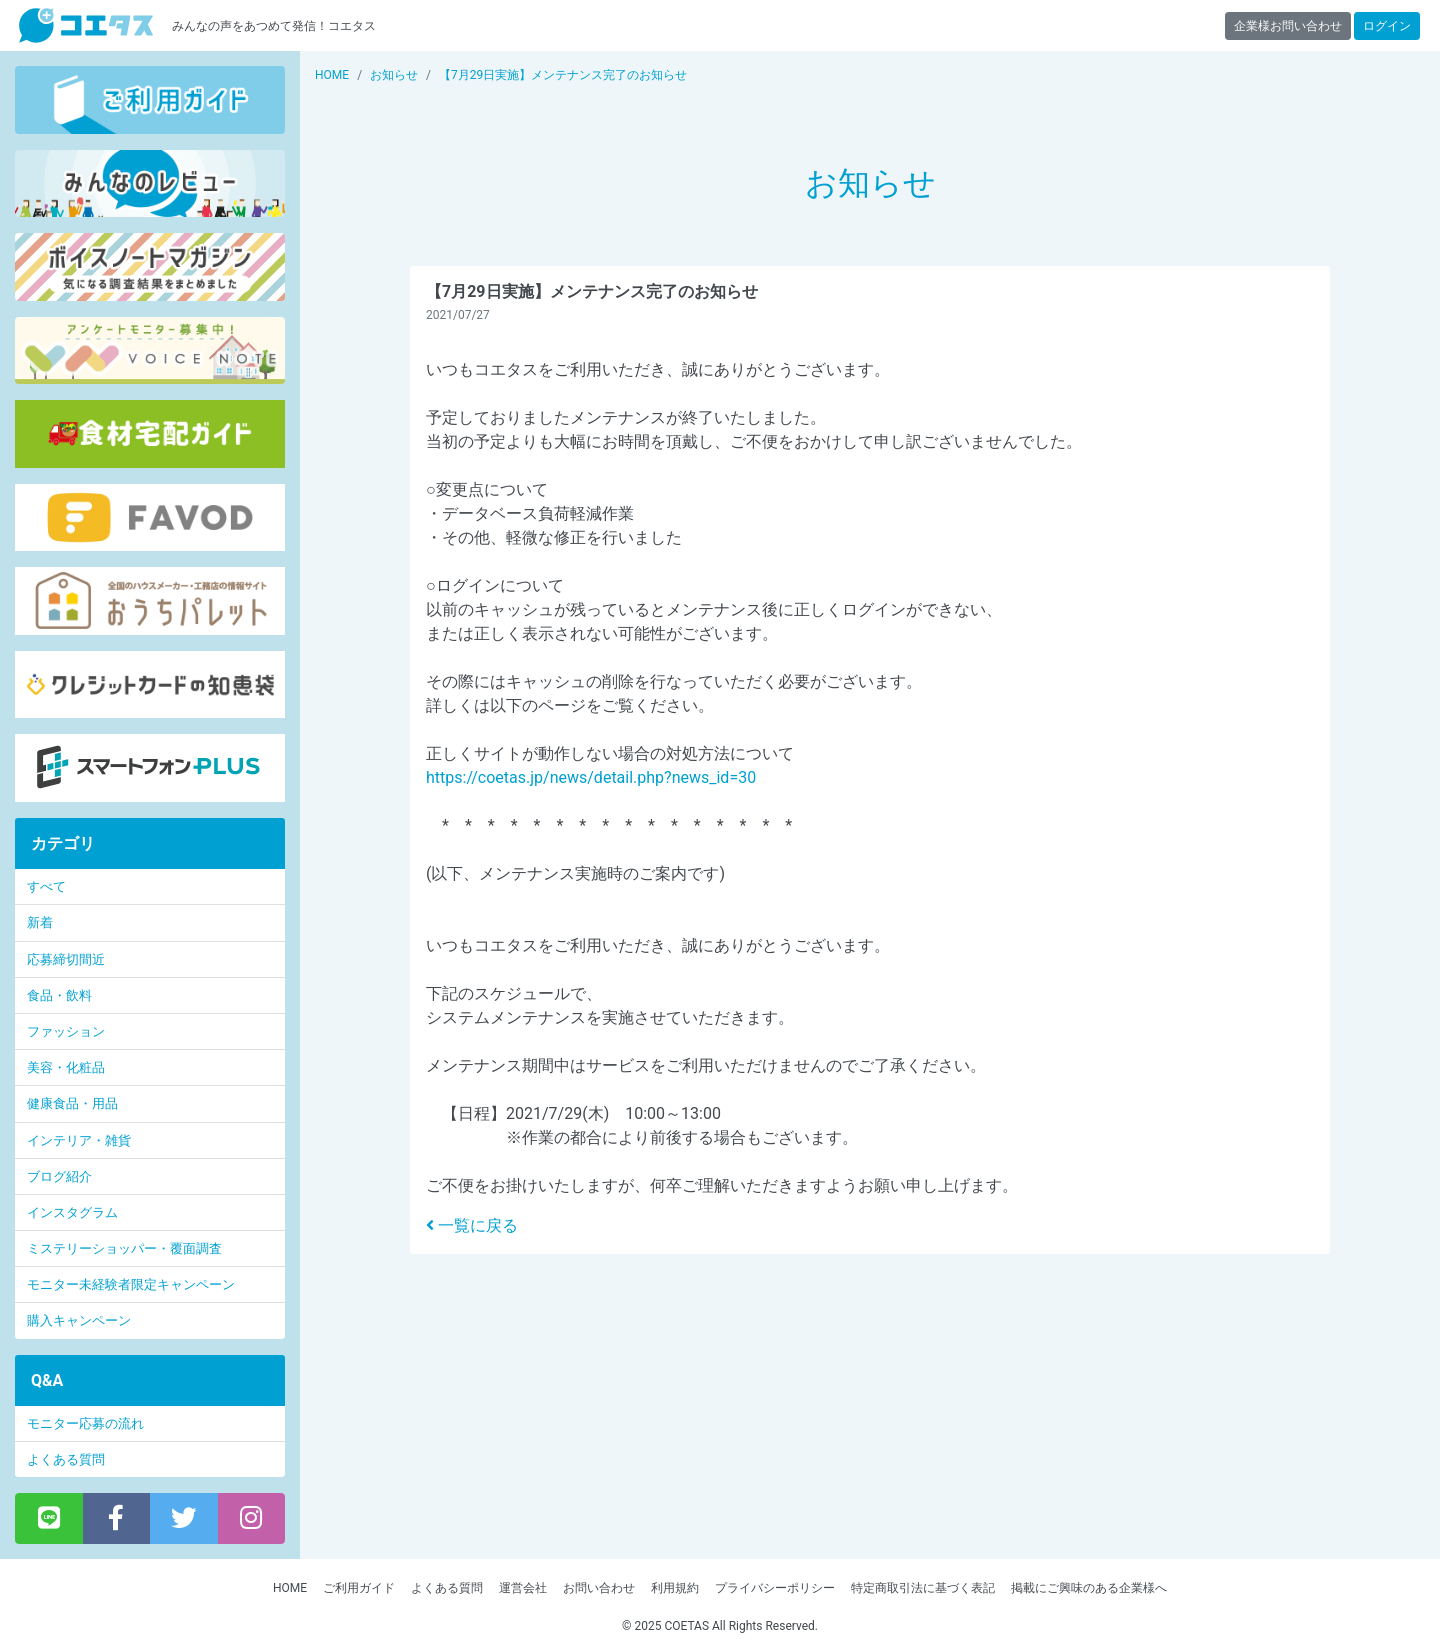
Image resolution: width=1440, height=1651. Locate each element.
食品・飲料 (59, 995)
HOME (290, 1588)
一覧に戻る (472, 1225)
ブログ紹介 (59, 1176)
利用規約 (675, 1588)
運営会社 (523, 1588)
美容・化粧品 (66, 1067)
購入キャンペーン (79, 1320)
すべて (46, 886)
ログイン (1387, 26)
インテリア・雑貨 (79, 1140)
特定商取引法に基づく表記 (923, 1588)
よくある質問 (66, 1459)
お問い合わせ (599, 1588)
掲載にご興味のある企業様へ (1089, 1588)
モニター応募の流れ (85, 1423)
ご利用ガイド (359, 1588)
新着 (40, 922)
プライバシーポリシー (775, 1588)
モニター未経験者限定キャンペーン (131, 1284)
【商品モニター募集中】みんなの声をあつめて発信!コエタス (86, 25)
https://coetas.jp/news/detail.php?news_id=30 (591, 777)
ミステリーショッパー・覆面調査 (124, 1248)
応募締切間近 (66, 959)
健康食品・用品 (72, 1103)
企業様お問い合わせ (1288, 26)
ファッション (66, 1031)
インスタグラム (72, 1212)
